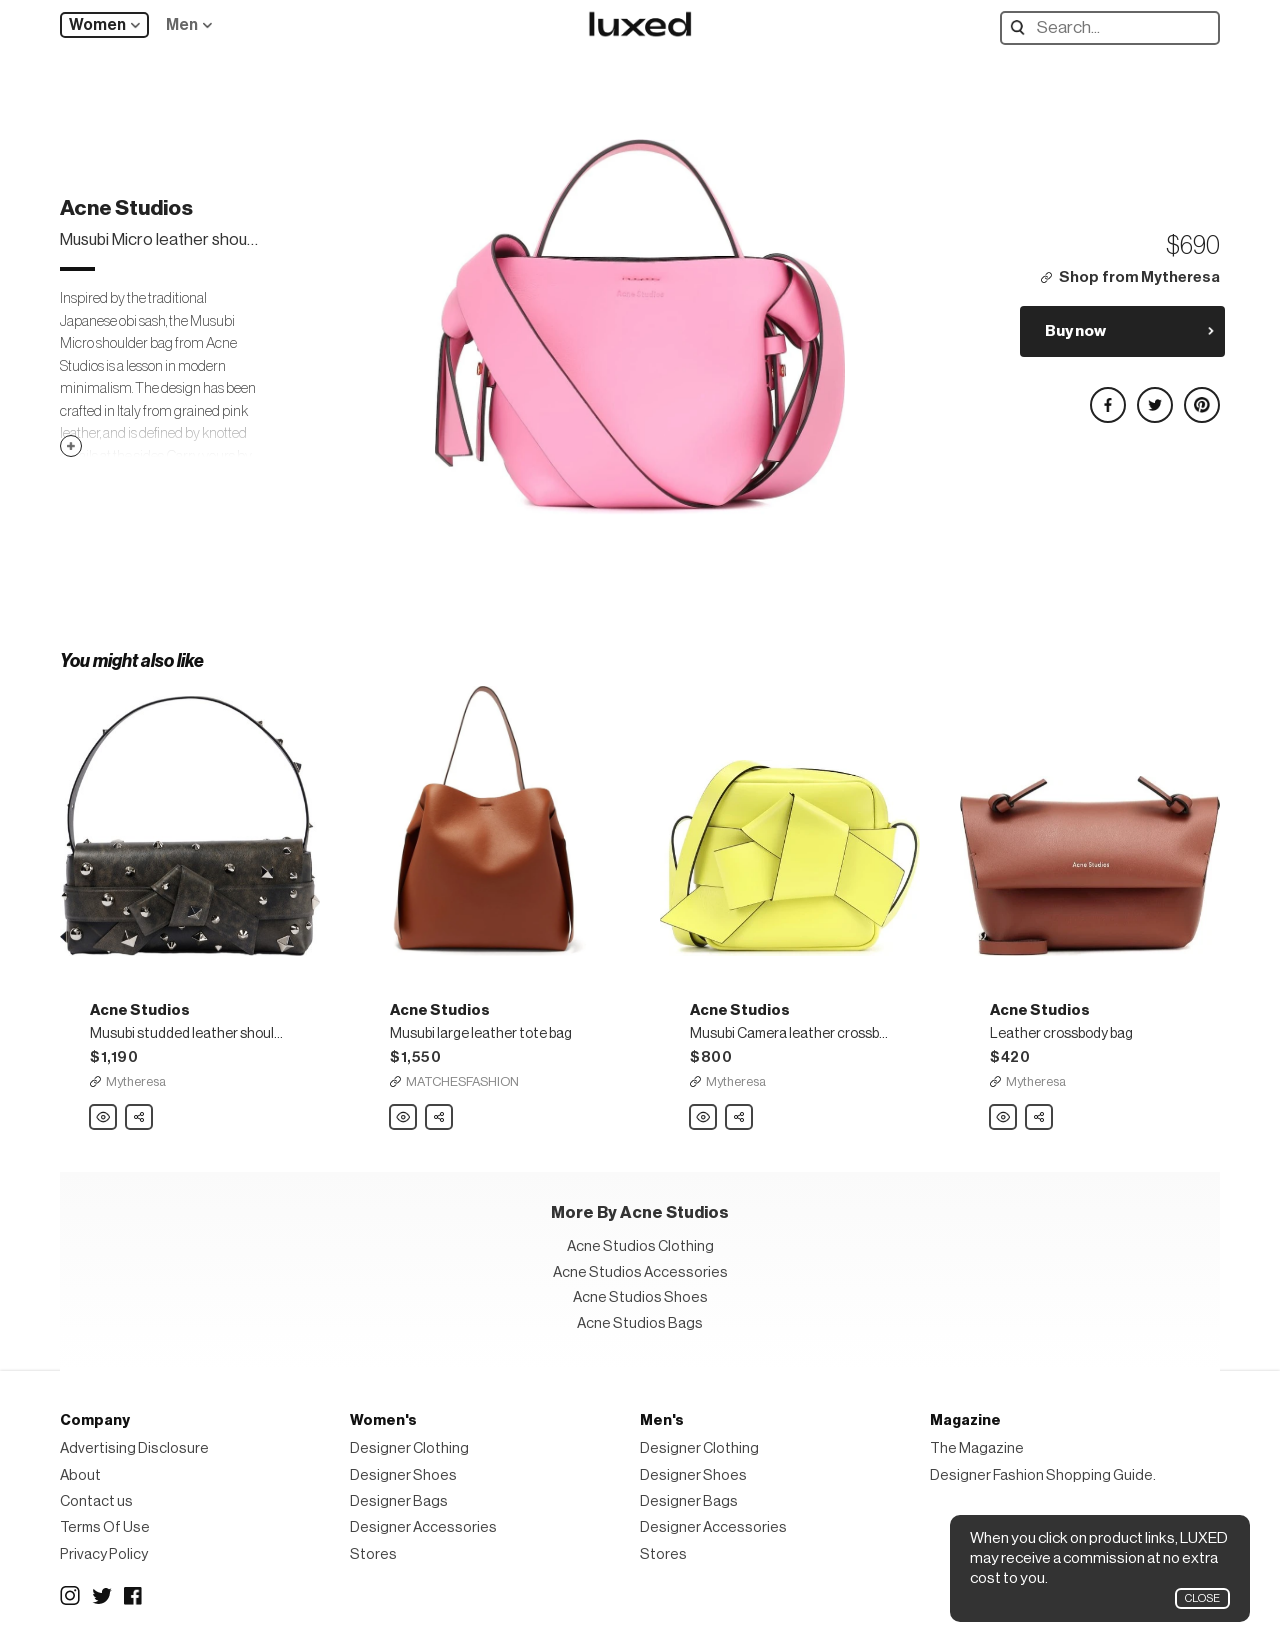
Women (97, 25)
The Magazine (977, 1448)
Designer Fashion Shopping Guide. (1043, 1475)
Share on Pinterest (1201, 396)
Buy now (1075, 331)
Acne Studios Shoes (640, 1297)
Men (182, 25)
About (80, 1475)
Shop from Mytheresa (1139, 277)
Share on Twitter (1154, 396)
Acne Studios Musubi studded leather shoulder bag (104, 1118)
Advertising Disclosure (134, 1448)
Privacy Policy (104, 1554)
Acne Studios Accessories (640, 1272)
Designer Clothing (409, 1448)
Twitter (102, 1596)
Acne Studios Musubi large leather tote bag (404, 1118)
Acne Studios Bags (640, 1323)
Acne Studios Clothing (640, 1246)
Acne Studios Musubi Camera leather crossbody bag (704, 1118)
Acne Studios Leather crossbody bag (1004, 1118)
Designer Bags (399, 1501)
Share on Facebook (1107, 396)
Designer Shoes (403, 1475)
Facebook (134, 1596)
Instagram (70, 1596)
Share (140, 1112)
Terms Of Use (105, 1527)
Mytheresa (136, 1081)
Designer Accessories (423, 1527)
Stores (373, 1554)
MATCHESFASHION (462, 1081)
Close (1202, 1598)
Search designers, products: (1022, 27)
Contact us (96, 1501)
